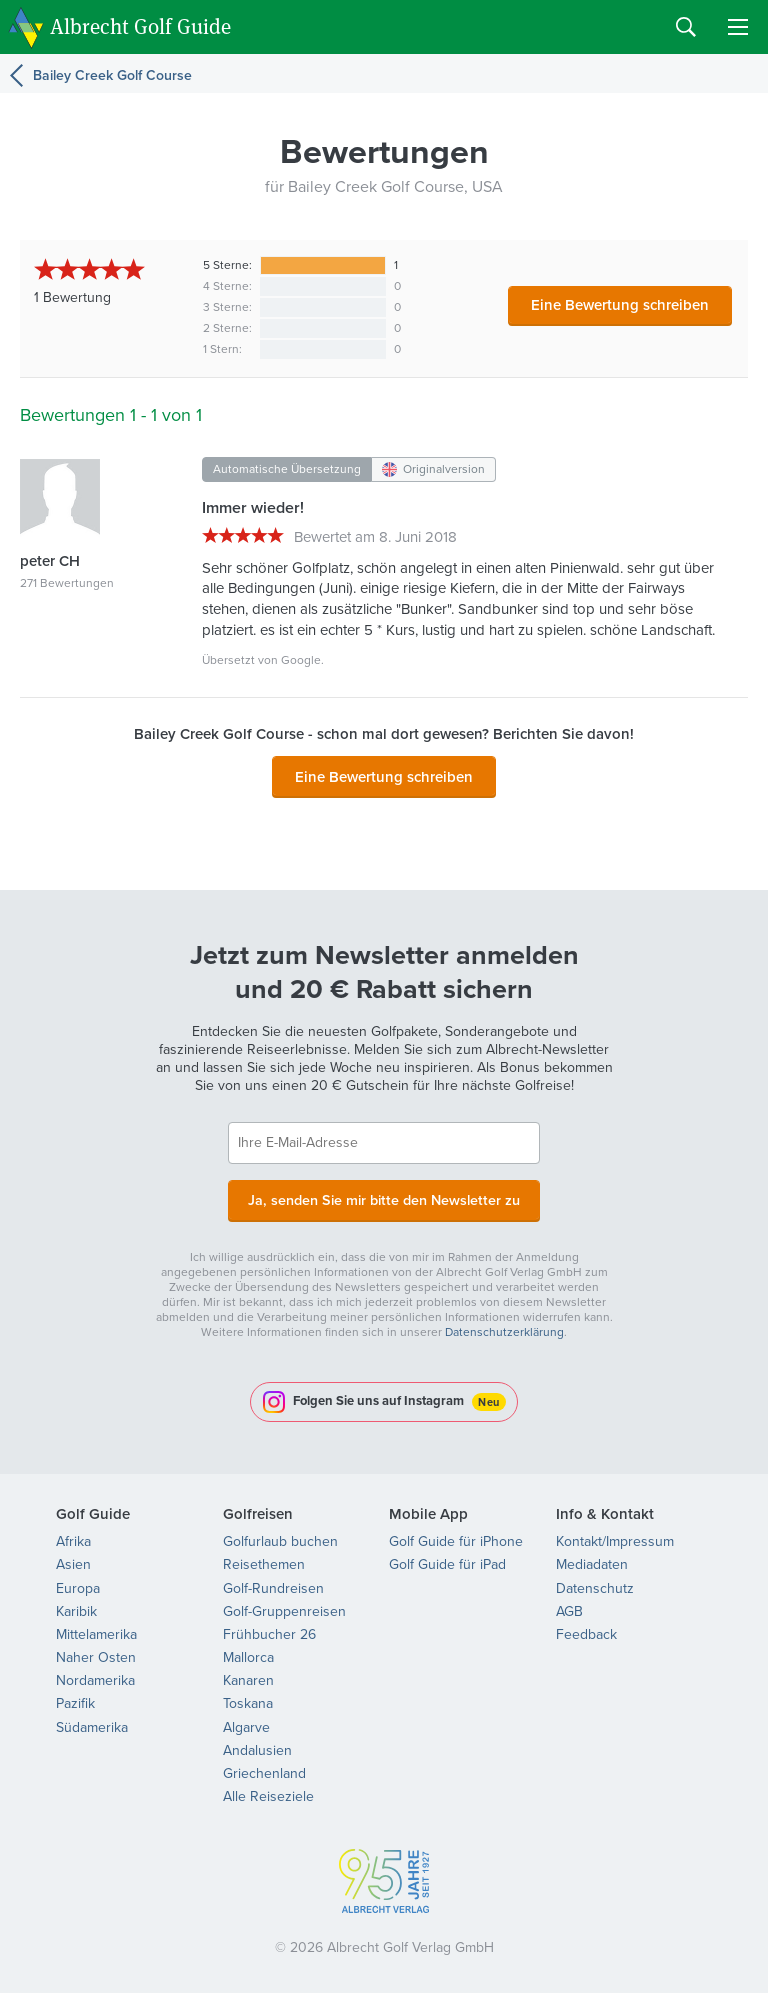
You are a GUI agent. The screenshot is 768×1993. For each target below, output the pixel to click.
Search (686, 27)
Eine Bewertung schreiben (620, 304)
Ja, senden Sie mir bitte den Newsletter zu (384, 1197)
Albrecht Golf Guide (140, 25)
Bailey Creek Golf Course (112, 75)
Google (301, 660)
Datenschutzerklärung (504, 1328)
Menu (738, 27)
